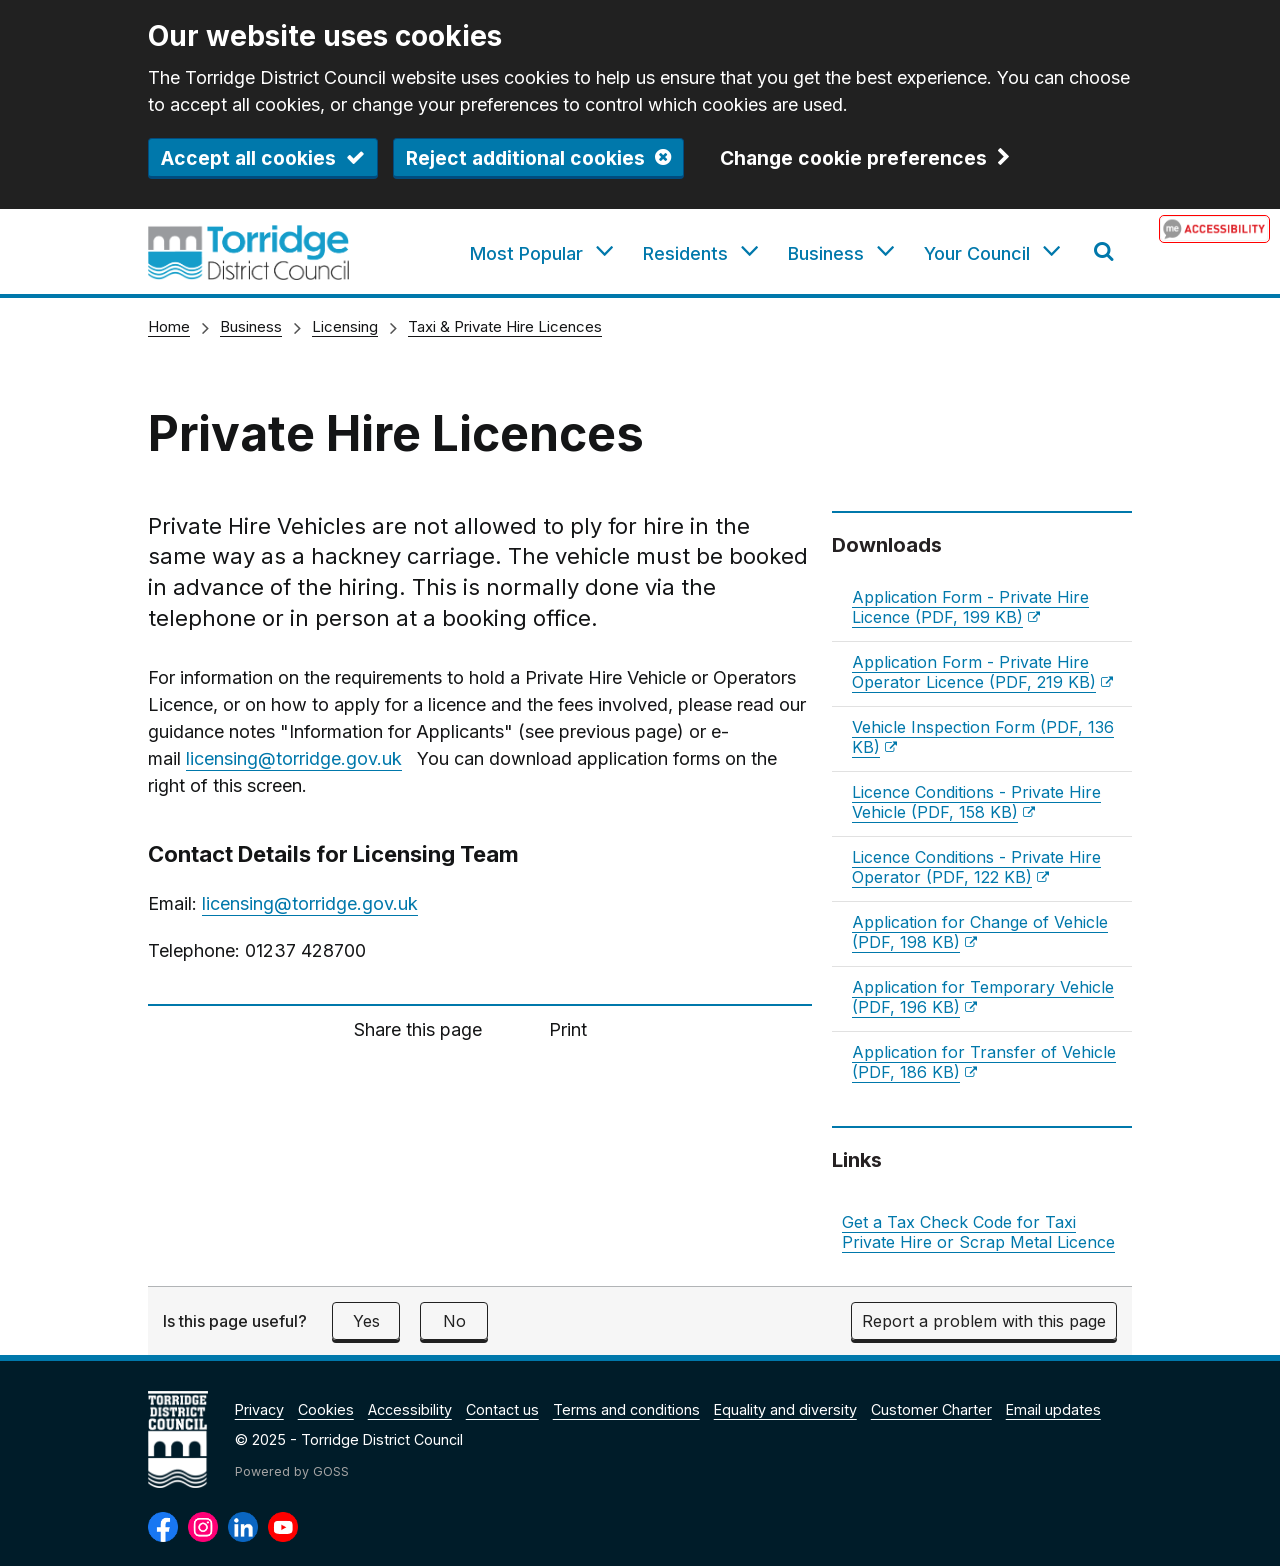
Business (251, 326)
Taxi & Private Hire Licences (505, 326)
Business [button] (826, 253)
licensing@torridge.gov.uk (294, 758)
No (454, 1321)
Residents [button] (685, 253)
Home (169, 326)
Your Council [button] (977, 253)
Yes (366, 1321)
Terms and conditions (626, 1409)
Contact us (502, 1409)
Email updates (1053, 1409)
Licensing (345, 326)
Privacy (259, 1409)
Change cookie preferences (853, 159)
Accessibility (410, 1409)
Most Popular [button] (526, 253)
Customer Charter (931, 1409)
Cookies (326, 1409)
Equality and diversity (785, 1409)
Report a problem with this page (984, 1321)
